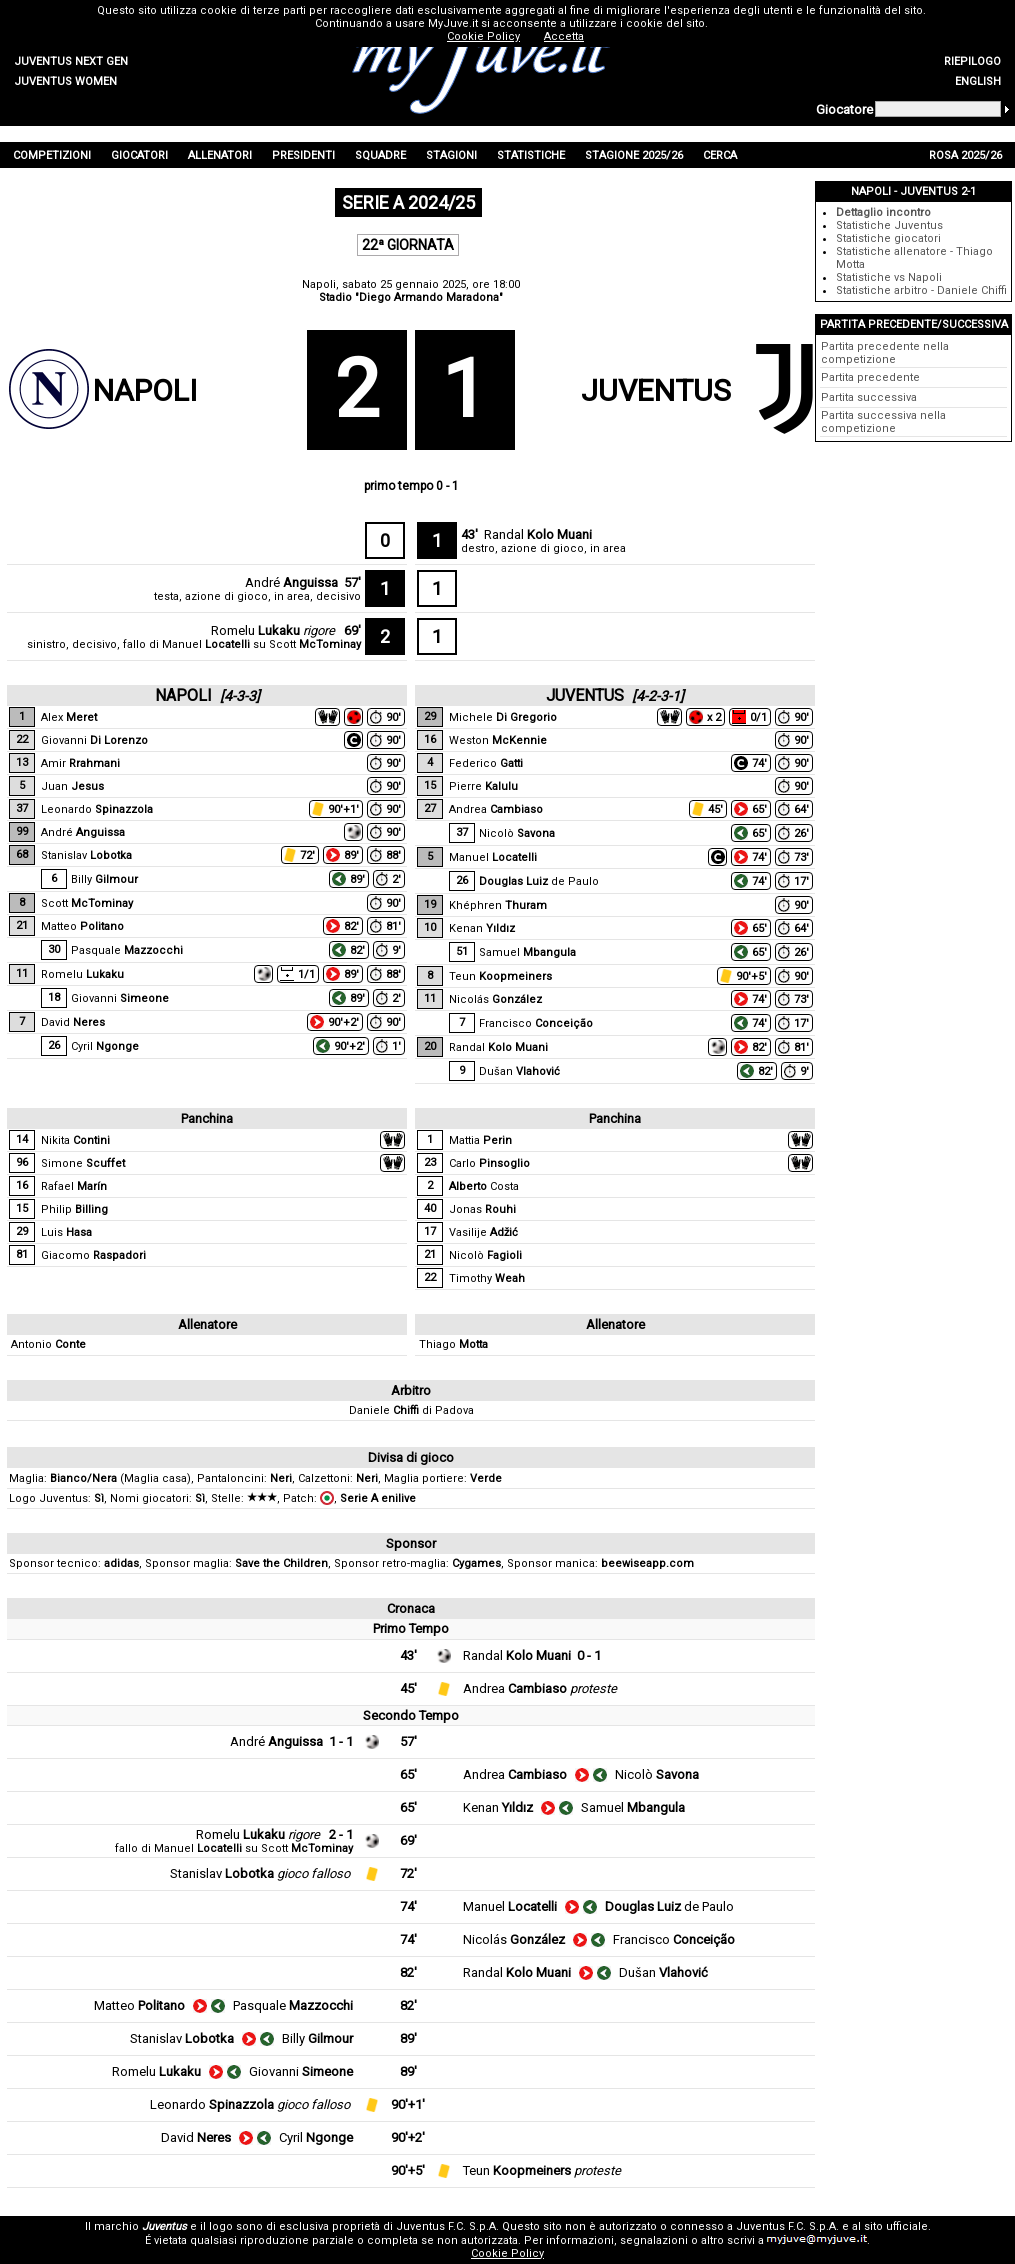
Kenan (482, 928)
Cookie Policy (507, 2253)
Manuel (206, 644)
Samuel (527, 952)
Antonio (48, 1344)
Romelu (255, 630)
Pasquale (127, 950)
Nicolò (517, 833)
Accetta (564, 36)
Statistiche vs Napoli (889, 277)
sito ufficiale (896, 2226)
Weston (498, 740)
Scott (315, 644)
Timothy (487, 1278)
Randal (538, 534)
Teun (500, 976)
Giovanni (94, 740)
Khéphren (498, 905)
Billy (104, 879)
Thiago (453, 1344)
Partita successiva (869, 397)
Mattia (480, 1140)
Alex (69, 717)
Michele (503, 717)
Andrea (496, 809)
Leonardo (97, 809)
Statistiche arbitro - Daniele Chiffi (921, 290)
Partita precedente (870, 377)
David (73, 1022)
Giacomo (93, 1255)
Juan (72, 786)
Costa (484, 1186)
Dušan (519, 1071)
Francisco (536, 1023)
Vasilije (483, 1232)
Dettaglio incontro (883, 212)
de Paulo (539, 881)
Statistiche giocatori (888, 238)
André (291, 582)
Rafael (74, 1186)
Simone (83, 1163)
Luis (66, 1232)
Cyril (105, 1046)
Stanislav (86, 855)
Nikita (75, 1140)
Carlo (489, 1163)
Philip (74, 1209)
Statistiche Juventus (889, 225)
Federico (486, 763)
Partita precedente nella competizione (885, 353)
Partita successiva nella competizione (883, 422)
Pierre (483, 786)
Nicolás (495, 999)
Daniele (384, 1410)
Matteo (82, 926)
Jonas (482, 1209)
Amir (80, 763)
